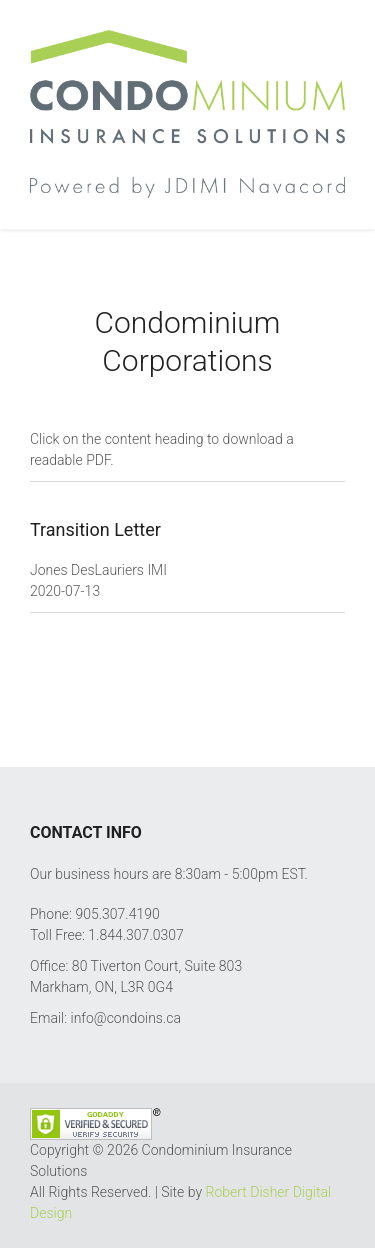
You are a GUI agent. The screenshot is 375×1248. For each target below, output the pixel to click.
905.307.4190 (117, 914)
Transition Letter (95, 529)
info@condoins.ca (126, 1018)
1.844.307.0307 (135, 935)
